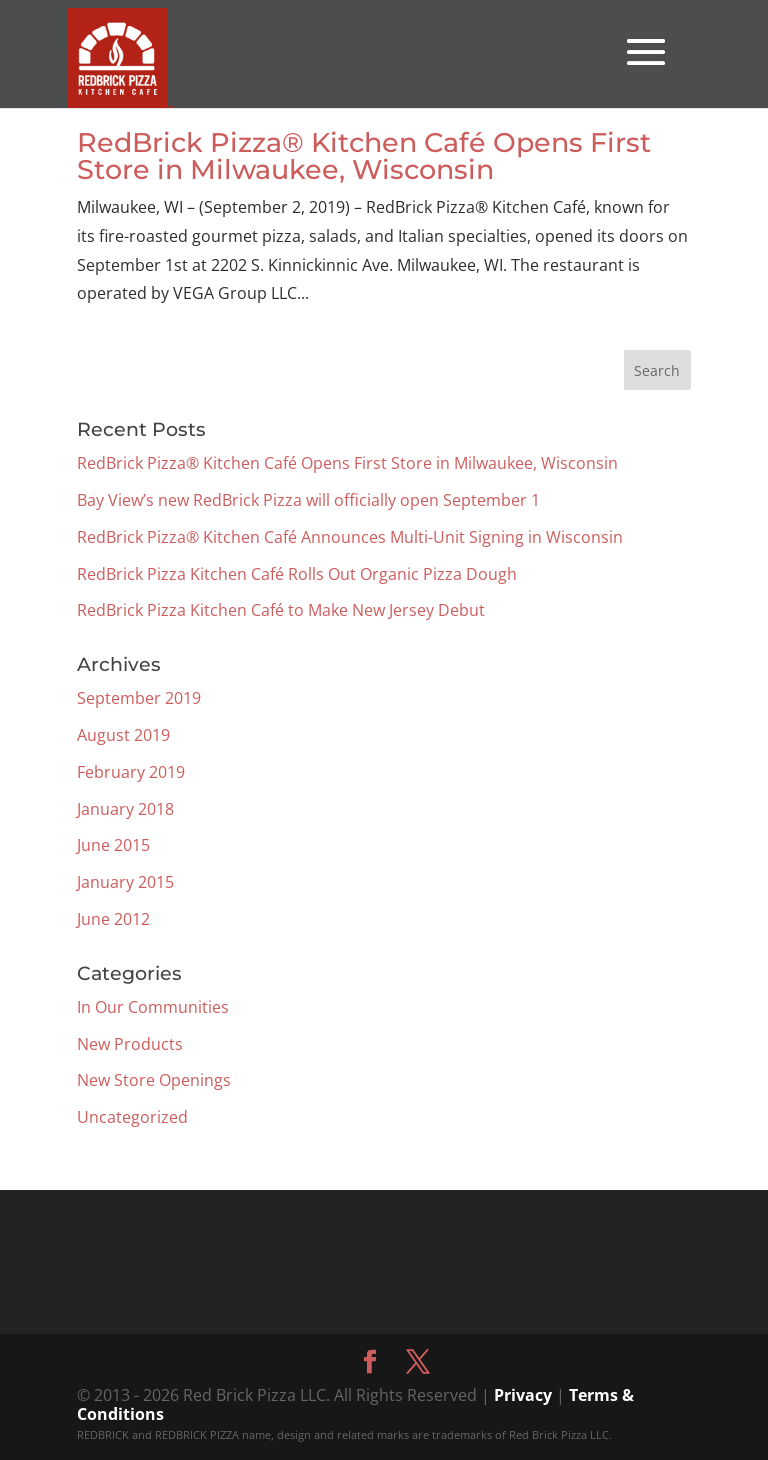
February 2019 (131, 772)
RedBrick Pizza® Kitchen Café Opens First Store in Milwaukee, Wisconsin (364, 156)
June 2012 (113, 919)
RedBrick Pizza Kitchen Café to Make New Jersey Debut (281, 610)
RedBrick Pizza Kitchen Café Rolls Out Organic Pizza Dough (297, 574)
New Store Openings (154, 1080)
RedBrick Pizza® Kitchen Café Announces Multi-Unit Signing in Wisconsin (350, 537)
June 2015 (113, 845)
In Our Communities (153, 1007)
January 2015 (125, 882)
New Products (130, 1044)
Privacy (523, 1395)
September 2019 (139, 698)
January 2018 (125, 809)
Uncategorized (132, 1117)
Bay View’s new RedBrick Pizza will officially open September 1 (308, 500)
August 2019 (123, 735)
